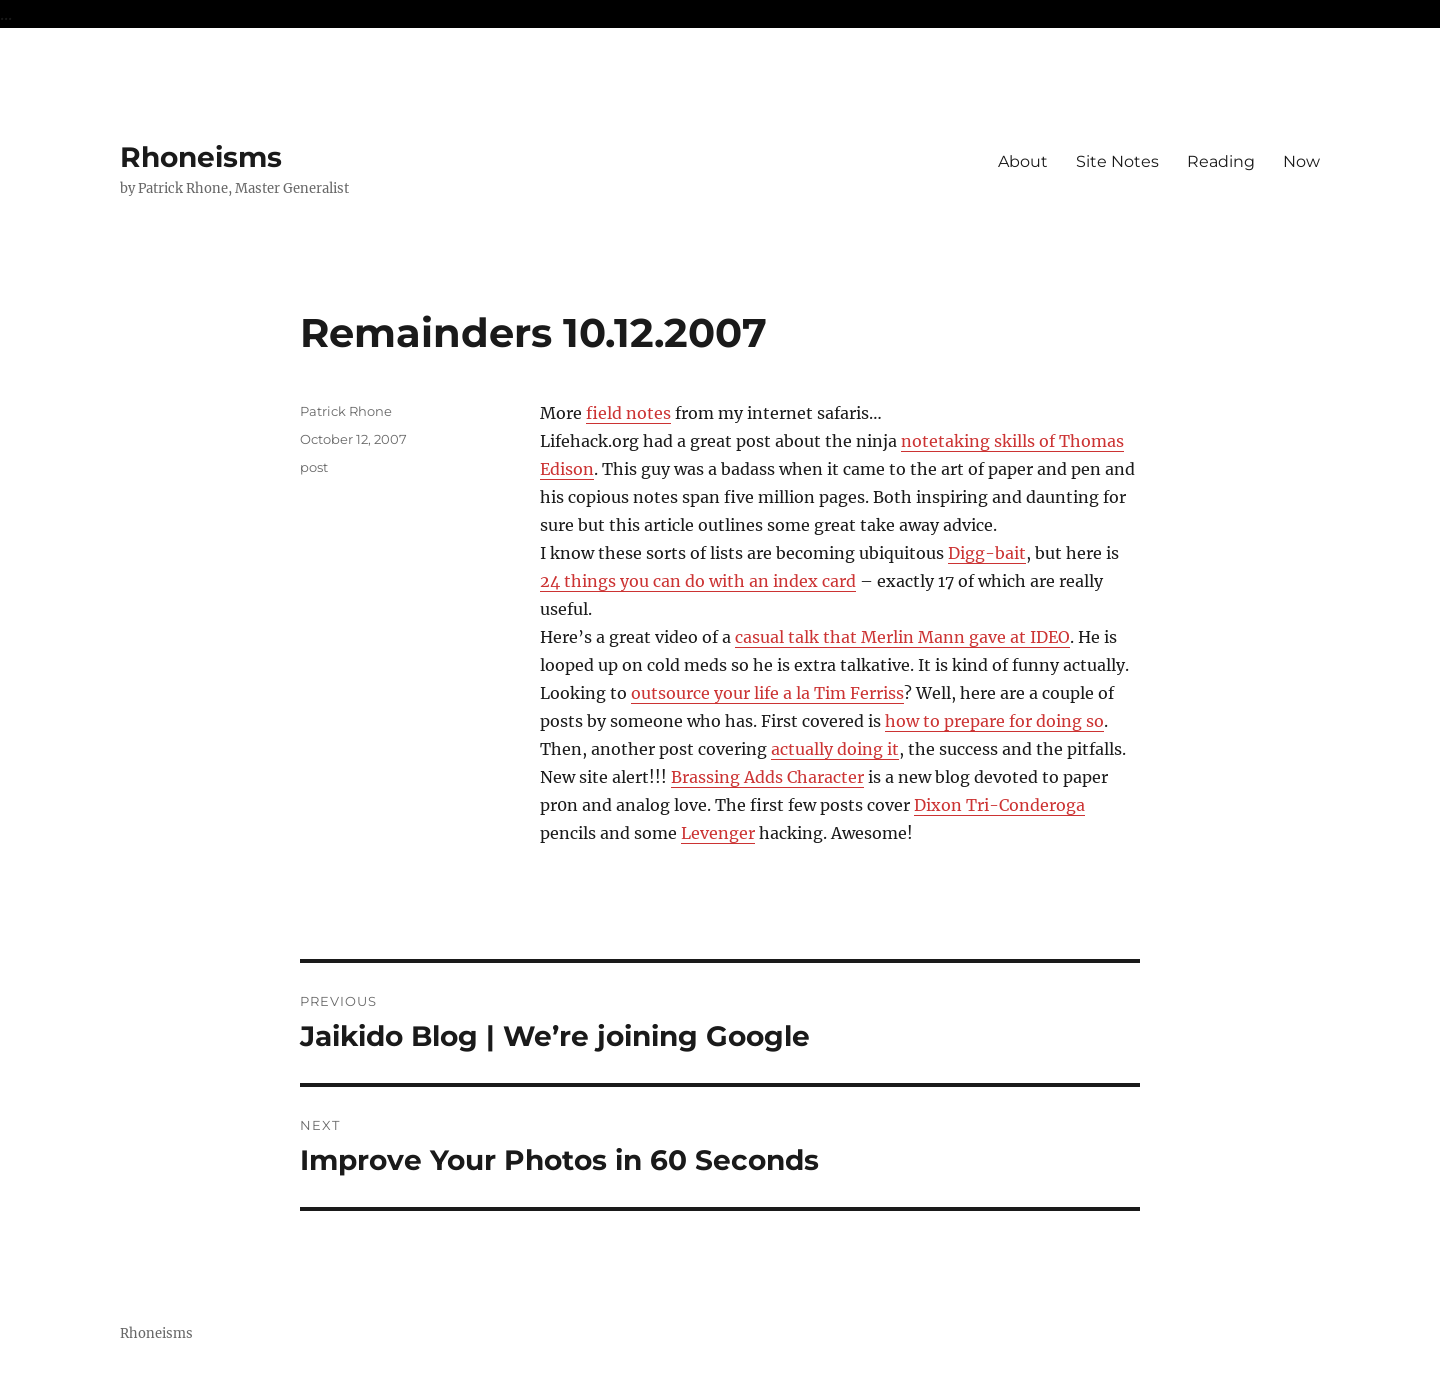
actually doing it (835, 749)
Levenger (718, 833)
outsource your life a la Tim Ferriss (767, 693)
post (314, 467)
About (1023, 161)
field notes (628, 413)
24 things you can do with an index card (698, 581)
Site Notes (1117, 161)
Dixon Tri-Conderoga (999, 805)
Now (1301, 161)
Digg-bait (987, 553)
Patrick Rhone (346, 411)
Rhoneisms (201, 157)
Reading (1221, 161)
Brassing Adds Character (767, 777)
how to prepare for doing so (994, 721)
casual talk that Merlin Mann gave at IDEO (902, 637)
